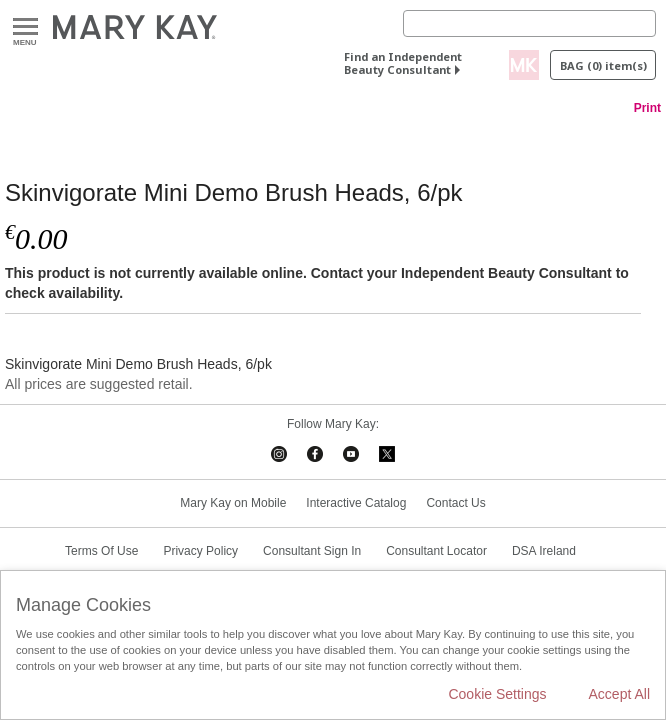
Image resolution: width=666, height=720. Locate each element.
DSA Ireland (544, 551)
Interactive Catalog (356, 503)
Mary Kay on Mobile (233, 503)
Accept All (619, 694)
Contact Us (455, 503)
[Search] (529, 23)
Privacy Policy (200, 551)
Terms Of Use (101, 551)
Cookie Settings (497, 694)
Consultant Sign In (312, 551)
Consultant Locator (436, 551)
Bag (603, 65)
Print (647, 108)
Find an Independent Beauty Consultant (403, 63)
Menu (25, 27)
